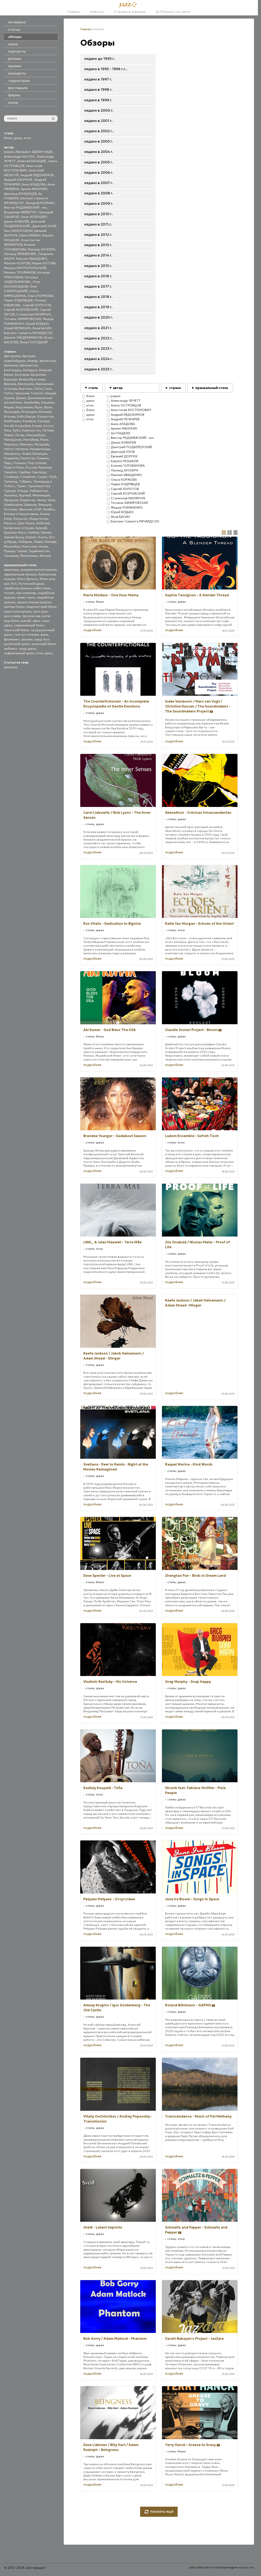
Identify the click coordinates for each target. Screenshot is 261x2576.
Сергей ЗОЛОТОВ (37, 305)
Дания (21, 398)
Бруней (41, 528)
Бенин (8, 375)
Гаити (8, 393)
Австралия (12, 356)
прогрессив (31, 616)
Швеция (30, 505)
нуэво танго (26, 597)
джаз (18, 138)
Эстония (10, 509)
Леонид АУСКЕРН (41, 249)
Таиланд (10, 481)
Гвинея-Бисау (14, 537)
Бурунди (10, 379)
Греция (50, 393)
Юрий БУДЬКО (37, 324)
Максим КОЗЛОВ (17, 263)
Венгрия (10, 384)
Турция (9, 491)
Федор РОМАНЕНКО (125, 508)
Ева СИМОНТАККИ (18, 231)
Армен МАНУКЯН (34, 189)
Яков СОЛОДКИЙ (33, 342)
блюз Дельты (27, 579)
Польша (19, 463)
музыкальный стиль (211, 388)
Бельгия (45, 370)
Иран (48, 407)
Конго (42, 537)
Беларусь (30, 370)
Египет (31, 537)
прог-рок (40, 611)
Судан (42, 477)
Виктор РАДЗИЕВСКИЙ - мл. (25, 207)
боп (14, 584)
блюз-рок (47, 579)
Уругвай (25, 495)
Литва (20, 435)
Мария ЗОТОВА (44, 263)
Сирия (22, 551)
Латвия (47, 430)
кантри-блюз (14, 607)
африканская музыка (20, 574)
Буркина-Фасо (15, 532)
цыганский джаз (17, 644)
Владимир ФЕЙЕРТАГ (20, 212)
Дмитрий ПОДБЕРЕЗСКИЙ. (130, 447)
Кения (44, 514)
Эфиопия (25, 509)
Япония (45, 556)
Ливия (38, 542)
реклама (10, 667)
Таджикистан (38, 551)
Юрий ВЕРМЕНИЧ (17, 328)
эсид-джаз (27, 649)
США (52, 477)
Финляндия (41, 495)
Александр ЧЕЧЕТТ (124, 401)
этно (27, 138)
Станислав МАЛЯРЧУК (33, 314)
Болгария (22, 375)
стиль (93, 388)
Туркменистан (38, 486)
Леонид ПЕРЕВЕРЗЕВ (20, 254)
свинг (36, 621)
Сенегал (10, 472)
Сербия (24, 472)
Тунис (21, 486)
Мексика (26, 444)
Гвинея (46, 532)
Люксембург (36, 435)
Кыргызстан (31, 430)
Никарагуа (12, 454)
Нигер (43, 546)
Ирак (38, 407)
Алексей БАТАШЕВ (32, 161)
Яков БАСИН (41, 328)
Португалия (37, 463)
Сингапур (39, 472)
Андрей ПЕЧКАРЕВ (123, 419)
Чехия (41, 500)
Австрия (28, 356)
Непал (9, 449)
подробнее (92, 630)
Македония (13, 440)
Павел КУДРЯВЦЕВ (18, 300)
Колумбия (23, 426)
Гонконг (37, 393)
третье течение (26, 635)
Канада (44, 421)
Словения (27, 477)
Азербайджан (15, 361)
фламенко (12, 639)
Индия (9, 407)
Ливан (8, 435)
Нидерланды (40, 449)
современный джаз (19, 653)
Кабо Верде (26, 416)
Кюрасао (20, 519)
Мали (44, 440)
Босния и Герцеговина (21, 514)
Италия (9, 416)
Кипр (8, 519)
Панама (43, 458)
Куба (16, 430)
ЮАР (37, 509)
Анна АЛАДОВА (33, 184)
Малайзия (31, 440)
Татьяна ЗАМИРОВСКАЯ (22, 319)
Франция (11, 500)
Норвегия (11, 458)
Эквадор (45, 505)
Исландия (29, 412)
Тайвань (25, 481)
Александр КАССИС (19, 156)
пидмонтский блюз (41, 607)
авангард (11, 570)
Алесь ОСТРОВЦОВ (124, 405)
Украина (10, 495)
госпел (9, 593)
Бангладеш (12, 370)
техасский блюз (16, 630)
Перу (8, 463)
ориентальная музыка (34, 602)
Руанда (9, 551)
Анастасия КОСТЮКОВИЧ (129, 410)
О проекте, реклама (129, 12)
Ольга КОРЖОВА (40, 296)
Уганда (22, 491)
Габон (38, 389)
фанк (44, 635)
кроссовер (12, 616)
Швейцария (13, 505)
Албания (43, 523)
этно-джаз (44, 653)
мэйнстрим (41, 588)
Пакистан (27, 458)
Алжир (32, 361)
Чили (51, 500)
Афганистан (28, 365)
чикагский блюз (43, 644)
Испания (44, 412)
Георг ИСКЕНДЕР (33, 217)
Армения (11, 365)
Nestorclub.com (244, 2567)
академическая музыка (38, 570)
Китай (8, 426)
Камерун (29, 421)
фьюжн (27, 639)
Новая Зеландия (34, 454)
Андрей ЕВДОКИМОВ (37, 175)
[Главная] (129, 5)
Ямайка (49, 509)
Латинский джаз (31, 584)
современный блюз (29, 625)
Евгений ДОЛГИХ (122, 456)
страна (175, 388)
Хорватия (27, 500)
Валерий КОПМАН (40, 203)
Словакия (11, 477)
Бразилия (38, 375)
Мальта (9, 523)
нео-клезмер (26, 593)
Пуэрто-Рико (14, 467)
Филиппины (29, 556)
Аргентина (47, 361)
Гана (48, 389)
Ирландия (12, 412)
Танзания (11, 556)
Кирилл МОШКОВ (122, 461)
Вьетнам (25, 389)
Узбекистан (39, 491)
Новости (96, 12)
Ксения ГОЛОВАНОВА (126, 466)
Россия (31, 467)
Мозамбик (12, 546)
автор (118, 388)
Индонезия (24, 407)
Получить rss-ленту (173, 12)
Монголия (29, 546)
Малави (50, 542)
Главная (73, 12)
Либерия (25, 542)
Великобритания (32, 379)
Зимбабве (31, 402)
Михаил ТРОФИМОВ (19, 272)
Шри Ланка (26, 523)
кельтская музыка (18, 611)
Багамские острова (19, 528)
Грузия (9, 398)
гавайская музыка (17, 588)
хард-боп (41, 639)
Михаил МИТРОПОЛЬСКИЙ (25, 268)
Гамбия (33, 532)
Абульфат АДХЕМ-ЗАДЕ (34, 152)
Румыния (45, 467)
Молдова (41, 444)
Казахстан (45, 416)
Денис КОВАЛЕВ (16, 221)
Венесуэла (26, 384)
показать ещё (162, 2511)
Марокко (11, 444)
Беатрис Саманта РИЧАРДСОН (28, 333)
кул (6, 584)
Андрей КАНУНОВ (18, 180)
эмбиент (10, 649)
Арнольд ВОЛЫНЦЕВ (20, 194)
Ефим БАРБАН (29, 235)
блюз (8, 138)
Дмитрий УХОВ (44, 226)
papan (9, 152)
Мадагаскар (38, 519)
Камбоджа (12, 421)
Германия (21, 393)
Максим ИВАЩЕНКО (31, 259)
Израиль (47, 402)
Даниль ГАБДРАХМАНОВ (23, 337)
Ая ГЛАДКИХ (118, 433)
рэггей (26, 621)
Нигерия (21, 449)
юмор (13, 102)
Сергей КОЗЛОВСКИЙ (21, 310)
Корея (37, 426)
